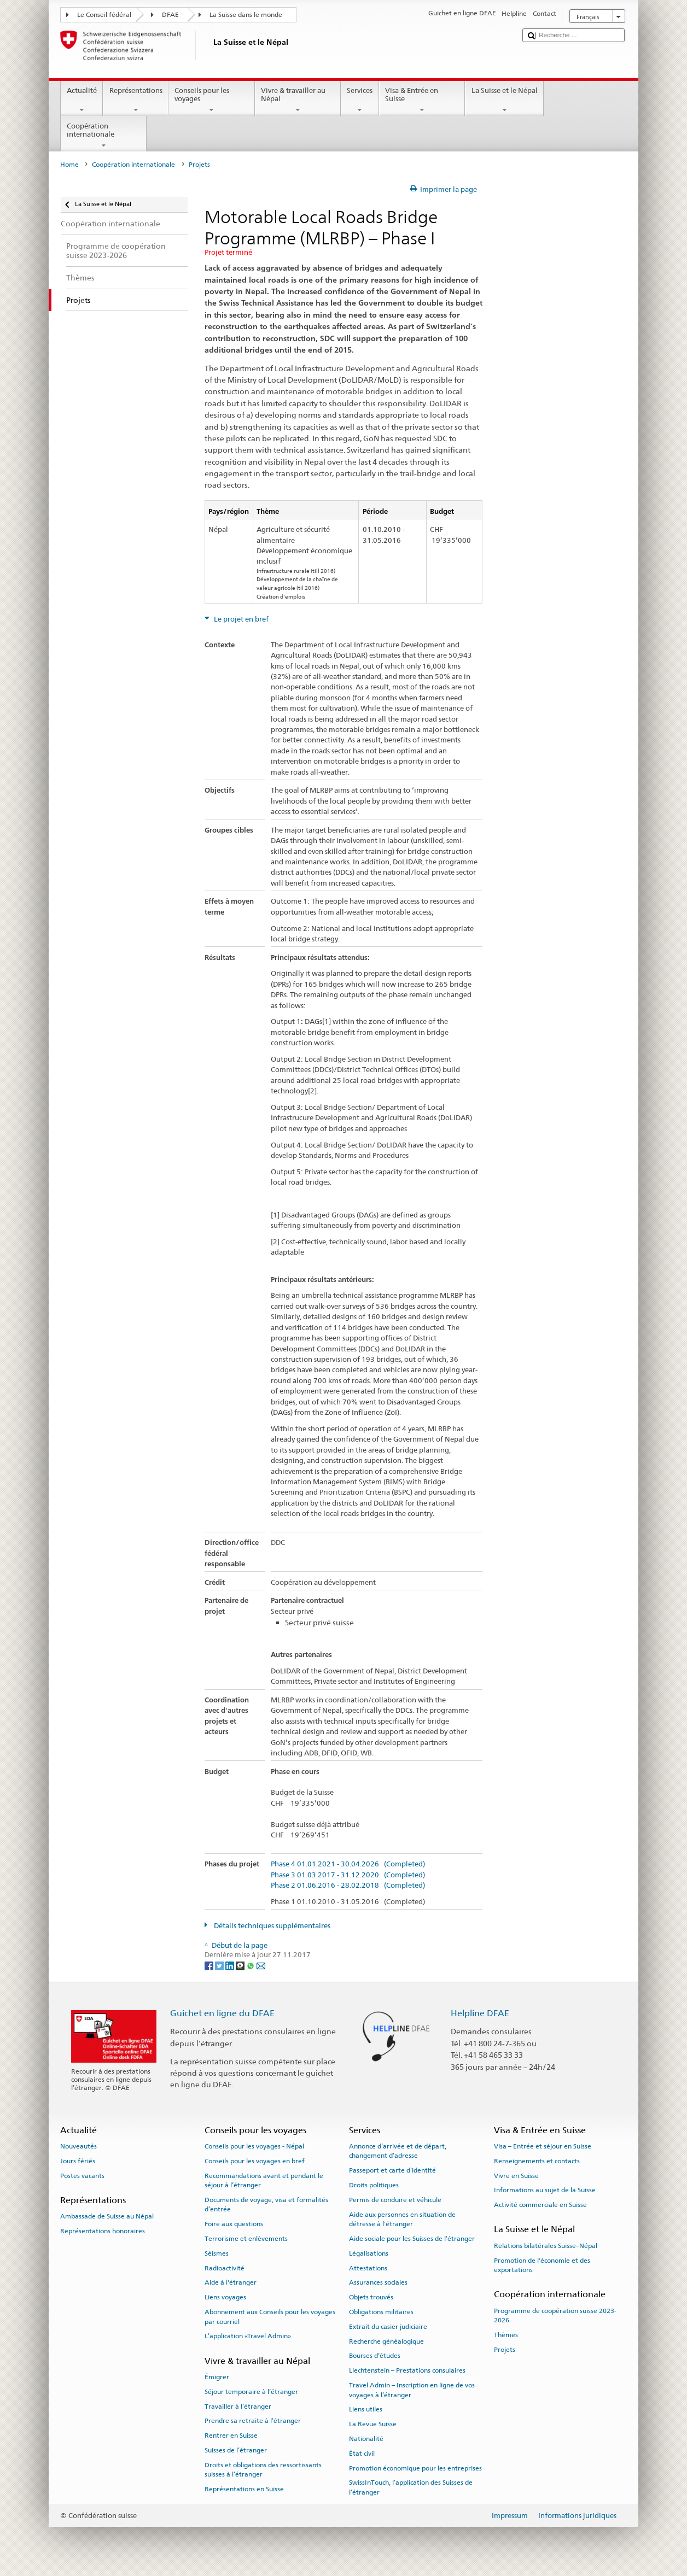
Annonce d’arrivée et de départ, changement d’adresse (397, 2150)
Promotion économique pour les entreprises (415, 2468)
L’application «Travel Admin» (248, 2336)
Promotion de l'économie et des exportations (542, 2264)
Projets (504, 2349)
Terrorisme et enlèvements (246, 2239)
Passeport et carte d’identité (392, 2170)
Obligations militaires (381, 2312)
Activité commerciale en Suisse (540, 2205)
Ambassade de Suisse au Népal (107, 2216)
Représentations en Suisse (244, 2489)
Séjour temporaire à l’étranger (251, 2392)
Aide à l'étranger (231, 2282)
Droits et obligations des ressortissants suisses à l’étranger (263, 2469)
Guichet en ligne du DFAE (222, 2013)
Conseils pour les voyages (211, 100)
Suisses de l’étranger (236, 2450)
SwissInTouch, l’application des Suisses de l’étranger (411, 2487)
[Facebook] (210, 1965)
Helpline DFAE (480, 2013)
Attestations (368, 2267)
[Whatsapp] (251, 1965)
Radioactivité (224, 2267)
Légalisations (368, 2253)
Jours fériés (77, 2161)
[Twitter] (220, 1965)
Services (360, 100)
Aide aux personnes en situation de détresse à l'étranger (402, 2219)
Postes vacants (82, 2175)
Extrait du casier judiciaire (388, 2327)
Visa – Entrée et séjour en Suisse (542, 2146)
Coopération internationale (104, 136)
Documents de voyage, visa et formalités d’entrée (266, 2204)
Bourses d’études (374, 2356)
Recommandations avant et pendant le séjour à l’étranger (264, 2179)
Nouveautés (78, 2146)
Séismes (217, 2253)
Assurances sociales (378, 2282)
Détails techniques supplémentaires (271, 1926)
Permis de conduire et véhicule (395, 2200)
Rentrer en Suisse (231, 2435)
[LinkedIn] (230, 1965)
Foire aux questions (234, 2224)
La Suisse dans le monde (245, 15)
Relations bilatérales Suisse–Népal (545, 2246)
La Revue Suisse (373, 2424)
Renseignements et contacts (537, 2161)
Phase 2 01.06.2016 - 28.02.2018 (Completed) (348, 1885)
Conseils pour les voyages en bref (255, 2161)
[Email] (261, 1965)
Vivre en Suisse (516, 2175)
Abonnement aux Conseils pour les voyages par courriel (270, 2316)
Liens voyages (225, 2297)
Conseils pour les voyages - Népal (254, 2146)
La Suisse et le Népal (504, 100)
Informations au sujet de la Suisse (545, 2190)
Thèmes (506, 2335)
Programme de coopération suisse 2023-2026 (555, 2314)
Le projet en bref (240, 619)
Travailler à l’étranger (238, 2406)
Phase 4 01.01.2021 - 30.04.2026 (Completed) (348, 1864)
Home (69, 164)
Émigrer (217, 2377)
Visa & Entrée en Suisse (422, 100)
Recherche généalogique (386, 2341)
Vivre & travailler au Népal (298, 100)
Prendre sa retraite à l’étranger (253, 2421)
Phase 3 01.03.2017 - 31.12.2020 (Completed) (348, 1875)
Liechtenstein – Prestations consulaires (407, 2370)
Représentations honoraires (102, 2231)
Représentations (135, 100)
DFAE (170, 15)
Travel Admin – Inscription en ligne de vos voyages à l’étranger (412, 2389)
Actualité (82, 100)
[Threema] (241, 1965)
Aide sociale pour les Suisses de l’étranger (412, 2239)
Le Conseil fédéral (104, 15)
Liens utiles (365, 2409)
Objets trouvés (371, 2297)
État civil (362, 2453)
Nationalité (366, 2439)
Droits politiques (374, 2185)
